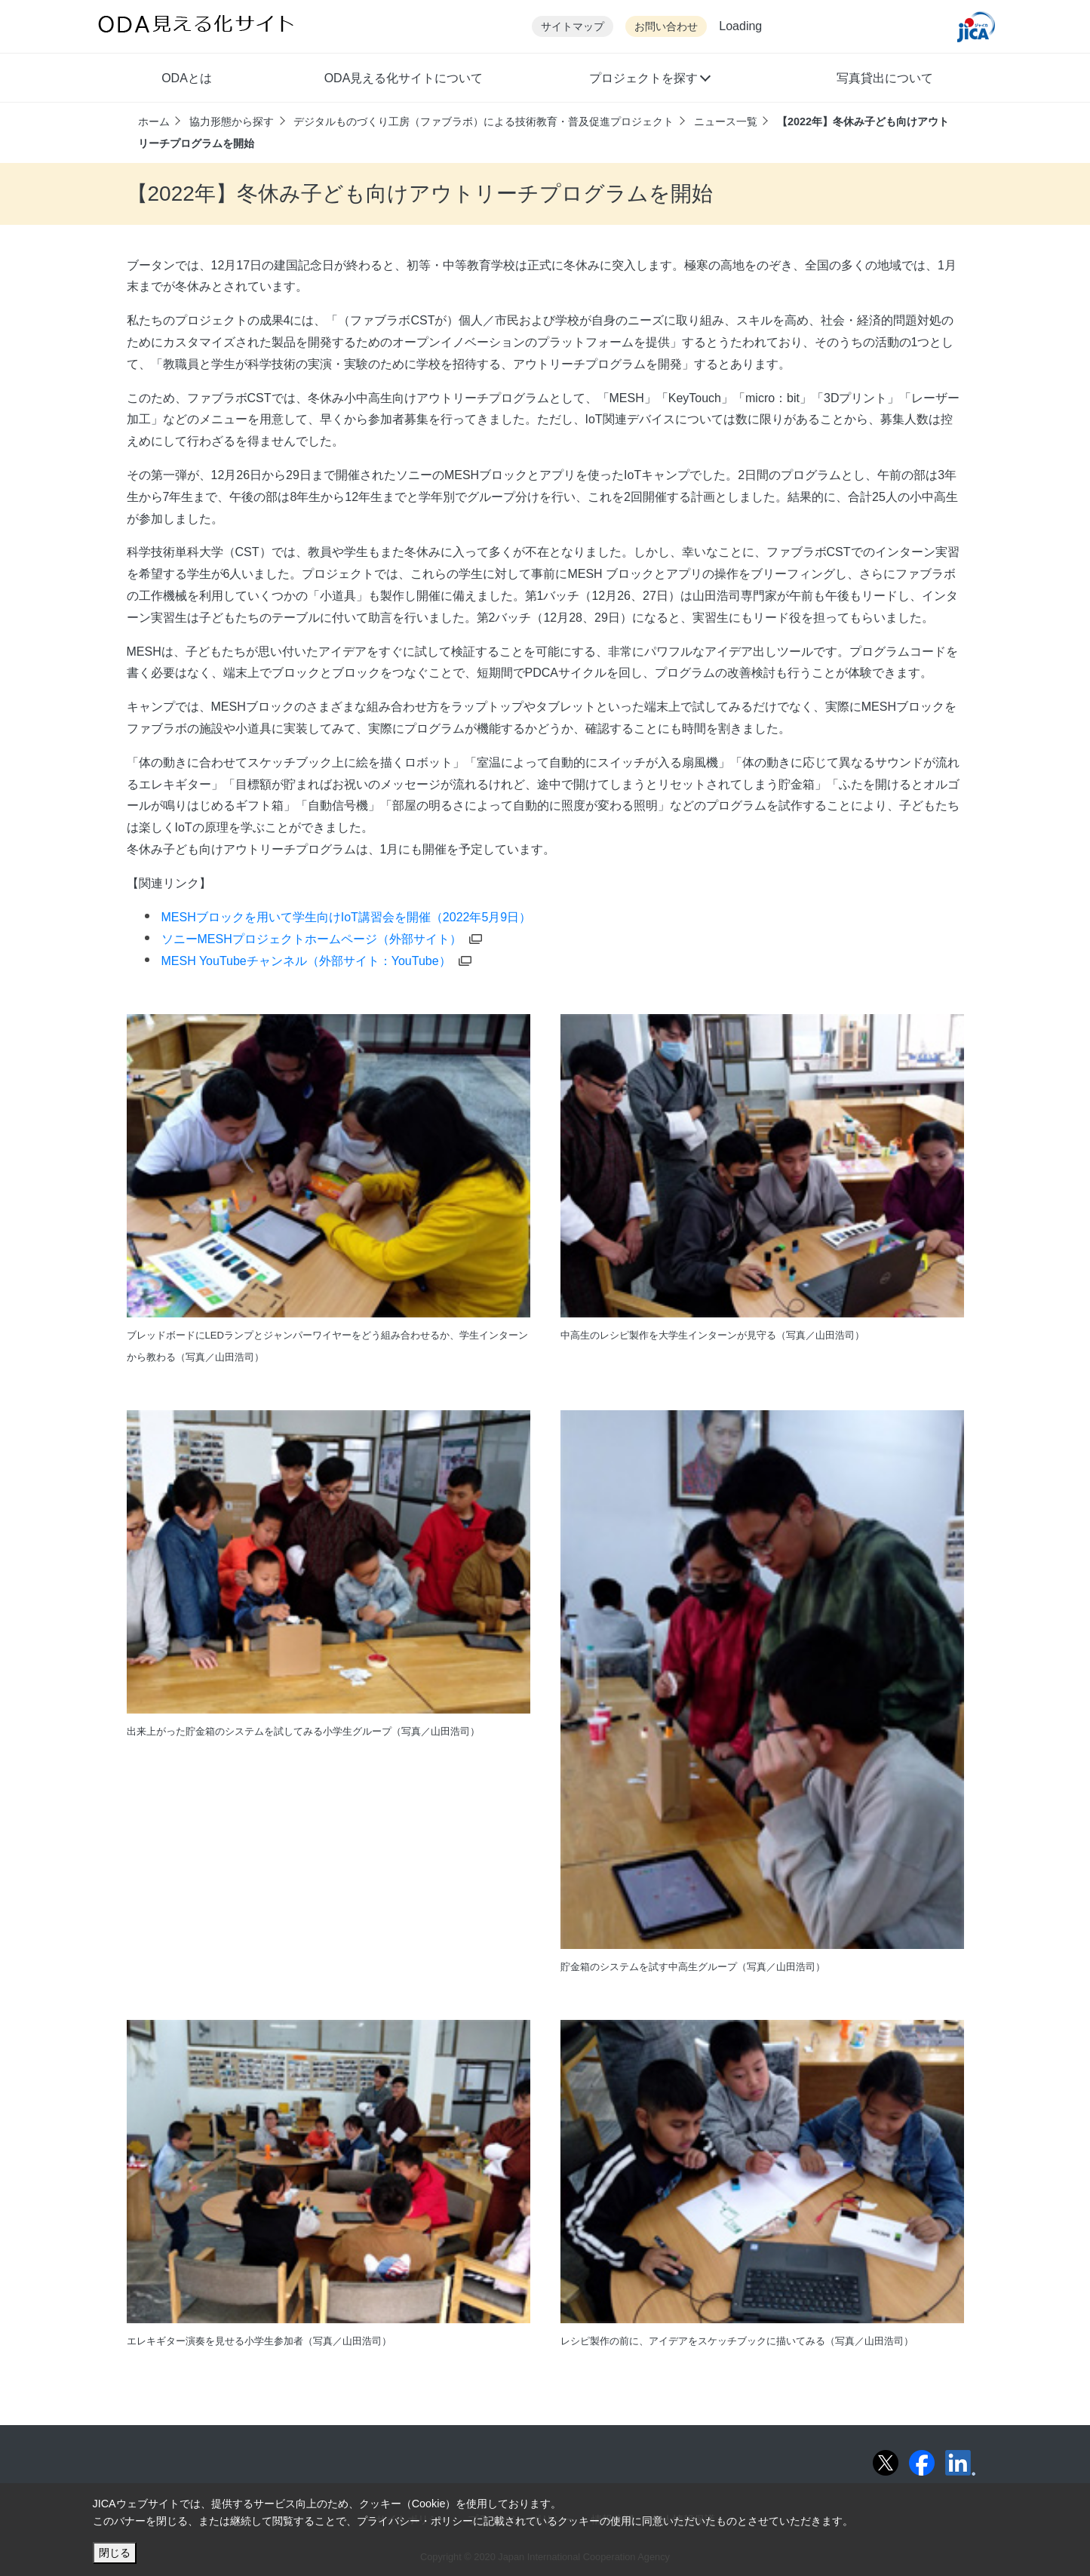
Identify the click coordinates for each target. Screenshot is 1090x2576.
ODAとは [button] (186, 78)
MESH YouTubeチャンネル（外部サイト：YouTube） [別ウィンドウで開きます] (316, 960)
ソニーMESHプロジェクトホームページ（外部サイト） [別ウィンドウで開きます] (321, 939)
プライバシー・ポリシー (415, 2521)
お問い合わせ (666, 26)
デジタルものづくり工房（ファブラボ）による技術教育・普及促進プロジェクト (483, 121)
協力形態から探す (231, 121)
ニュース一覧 (725, 121)
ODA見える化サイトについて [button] (404, 78)
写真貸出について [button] (885, 78)
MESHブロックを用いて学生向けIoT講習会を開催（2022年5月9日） (346, 917)
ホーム (154, 121)
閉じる (114, 2553)
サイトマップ (572, 26)
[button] (649, 80)
